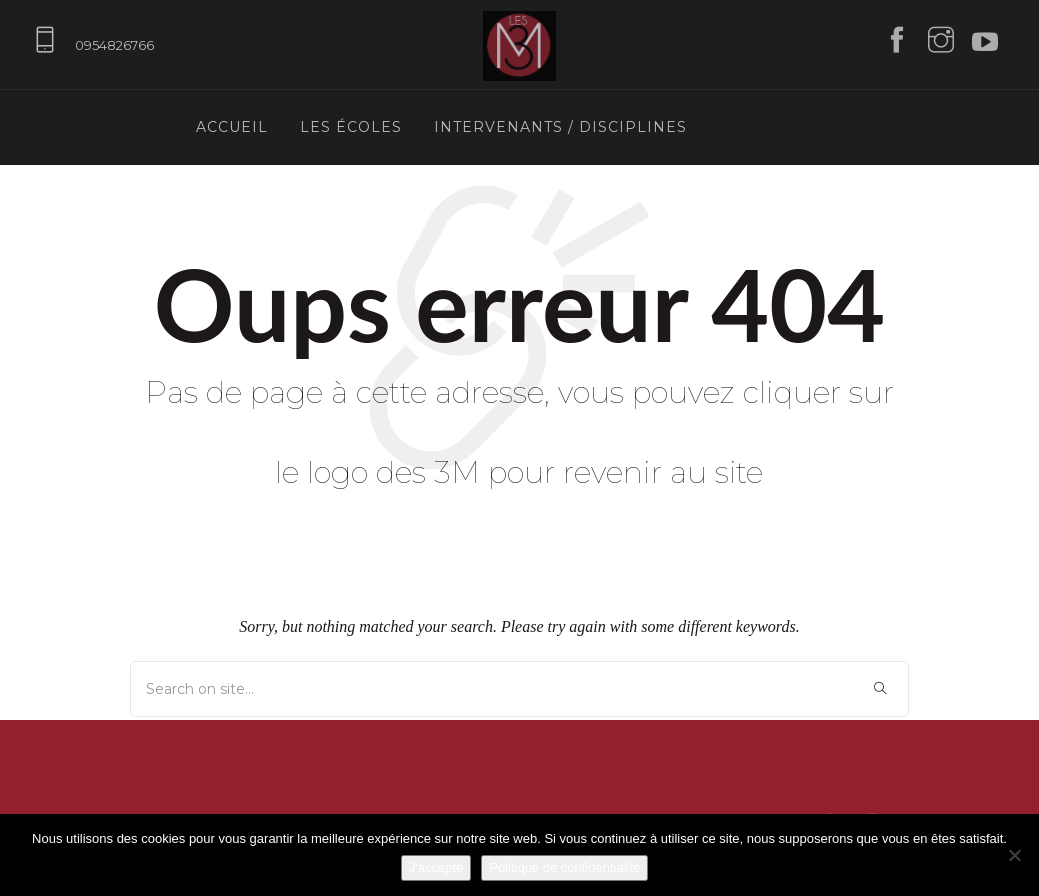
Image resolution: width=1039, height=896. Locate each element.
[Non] (1014, 855)
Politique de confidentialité (564, 867)
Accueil (232, 127)
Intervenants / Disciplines (560, 127)
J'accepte (436, 867)
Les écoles (351, 127)
